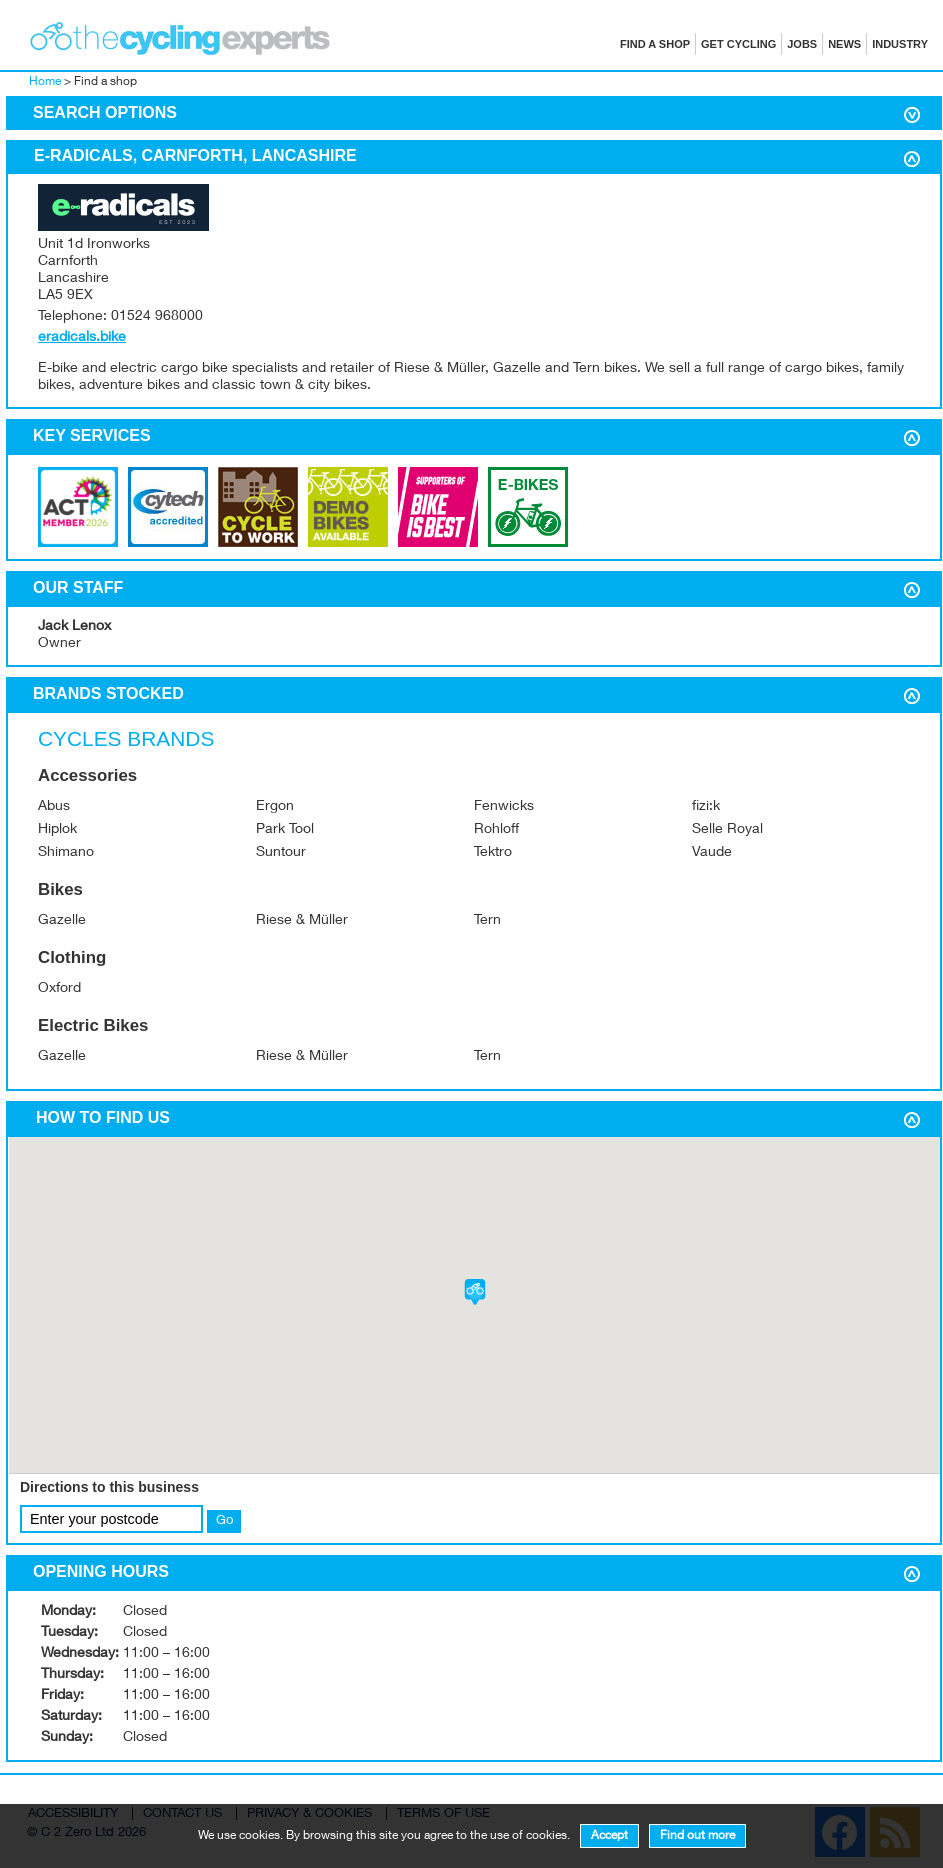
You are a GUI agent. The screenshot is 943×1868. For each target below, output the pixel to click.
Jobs (802, 44)
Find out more (697, 1836)
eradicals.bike (82, 338)
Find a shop (655, 44)
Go (224, 1521)
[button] (475, 1292)
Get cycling (738, 44)
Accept (609, 1836)
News (844, 44)
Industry (900, 44)
